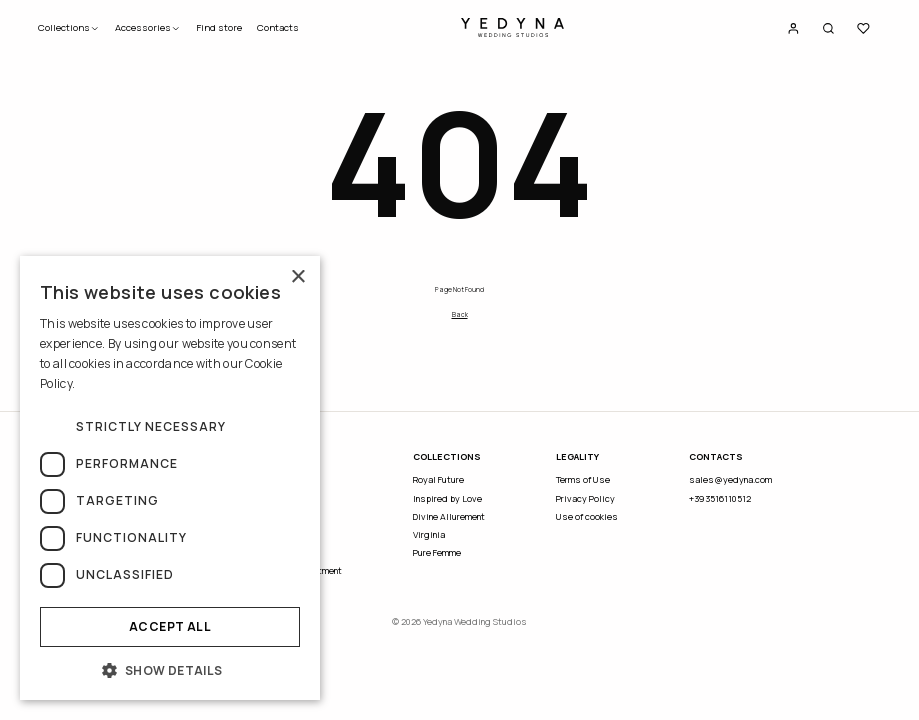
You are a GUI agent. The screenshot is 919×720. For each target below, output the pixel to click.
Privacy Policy (585, 498)
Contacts (278, 27)
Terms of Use (583, 479)
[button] (170, 670)
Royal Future (438, 479)
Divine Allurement (449, 516)
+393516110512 (720, 498)
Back (460, 314)
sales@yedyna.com (730, 479)
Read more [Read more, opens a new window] (107, 383)
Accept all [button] (170, 626)
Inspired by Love (447, 498)
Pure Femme (437, 552)
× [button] (297, 277)
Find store (219, 27)
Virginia (429, 534)
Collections (69, 27)
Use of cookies (587, 516)
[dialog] (170, 478)
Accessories (148, 27)
